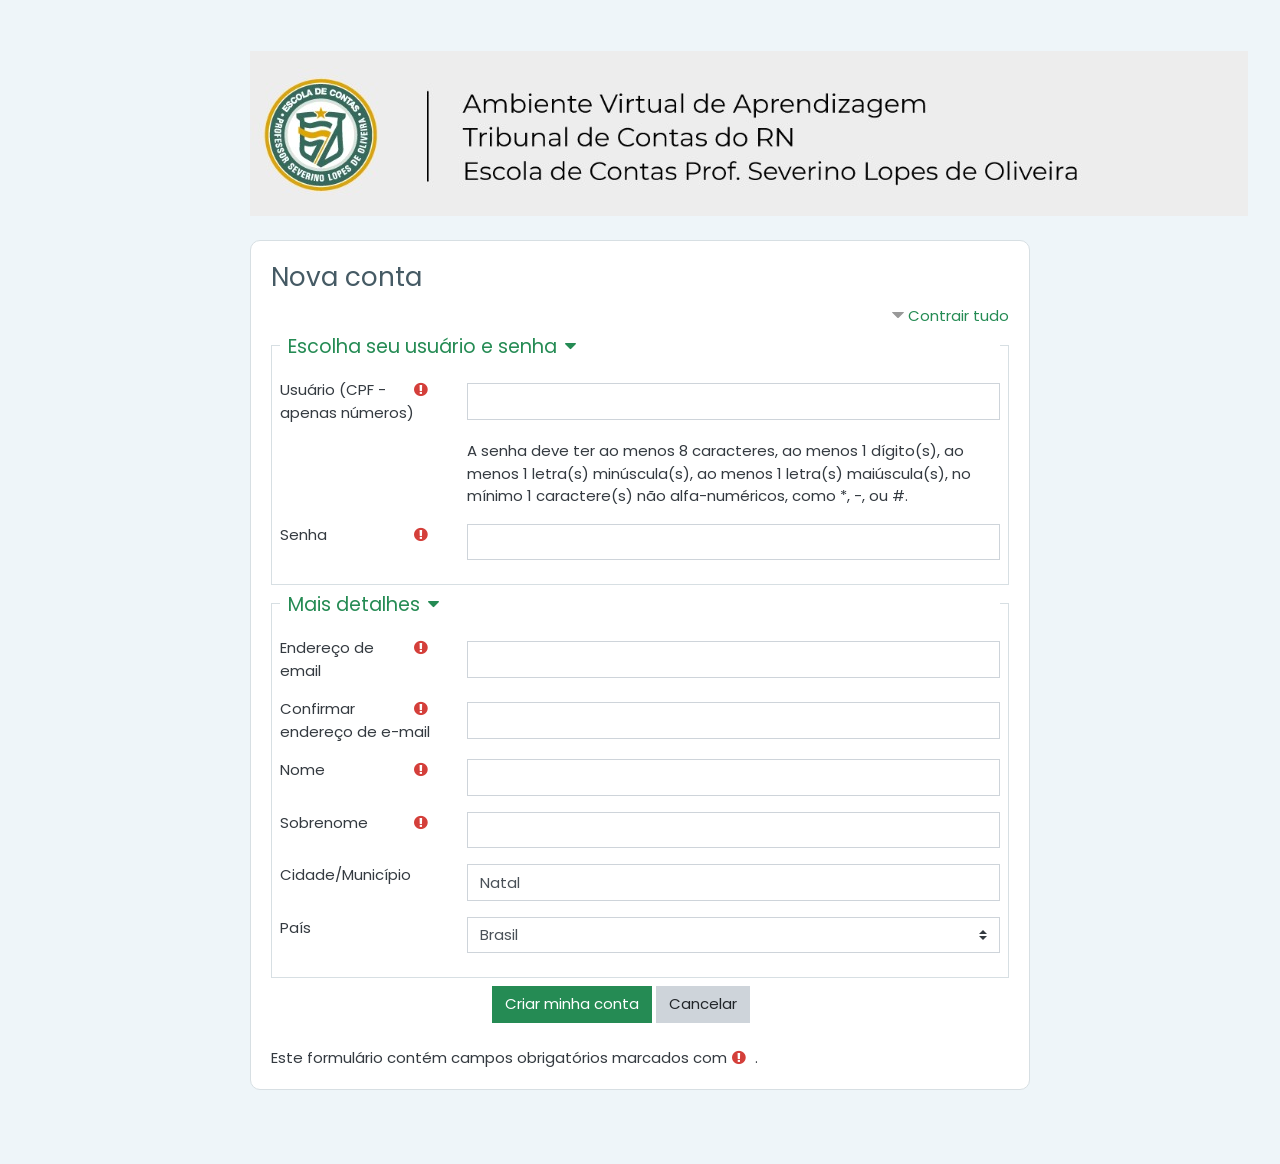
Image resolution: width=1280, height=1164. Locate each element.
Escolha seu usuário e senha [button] (422, 346)
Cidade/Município (345, 874)
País (295, 927)
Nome (302, 769)
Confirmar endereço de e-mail (355, 720)
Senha (303, 534)
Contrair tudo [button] (958, 315)
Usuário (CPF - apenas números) (347, 401)
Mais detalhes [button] (354, 604)
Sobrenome (324, 822)
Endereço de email (327, 659)
